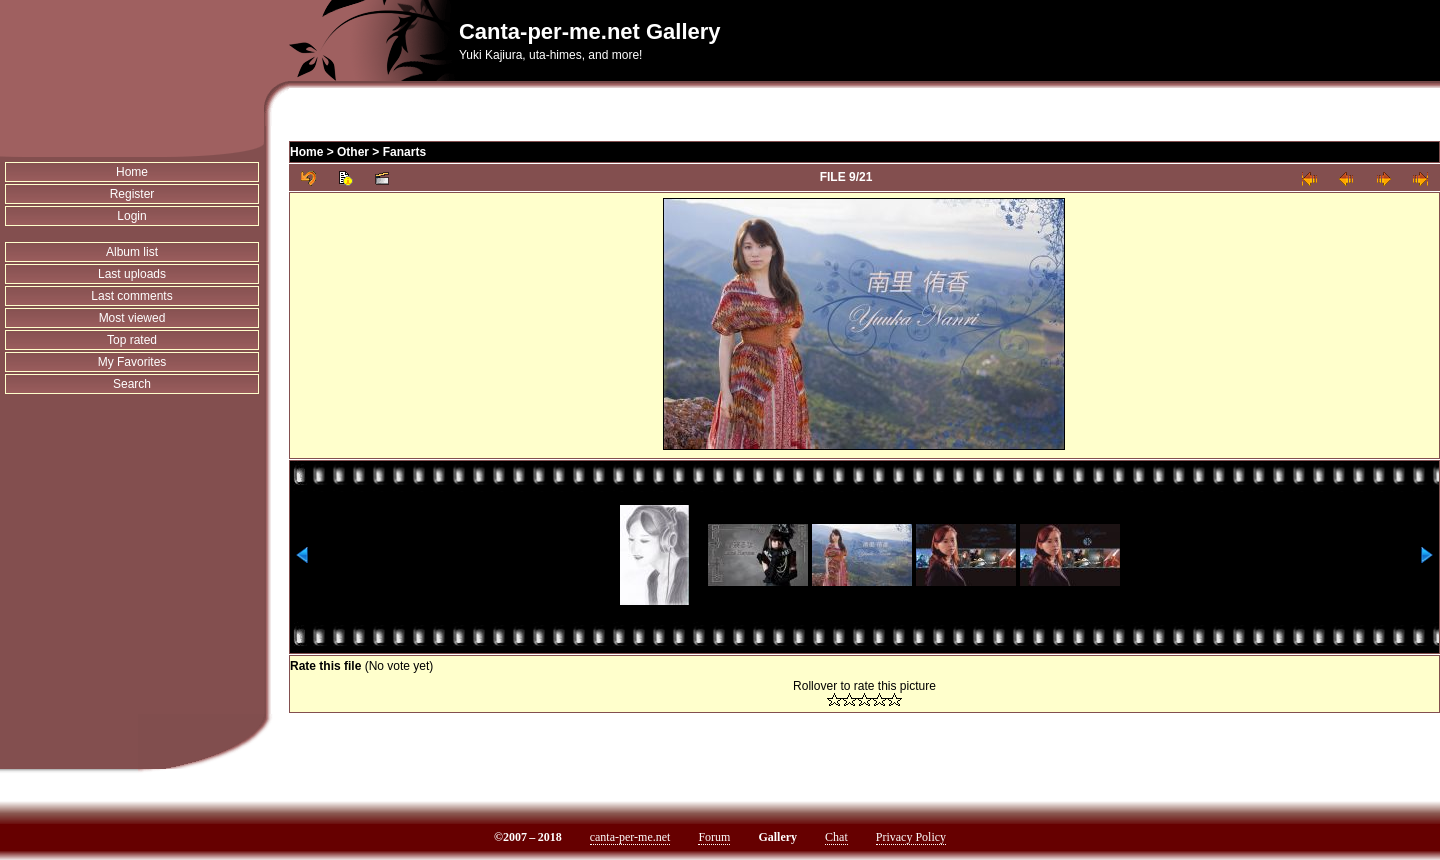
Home (132, 172)
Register (132, 194)
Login (131, 216)
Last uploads (132, 274)
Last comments (131, 296)
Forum (714, 837)
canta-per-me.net (630, 837)
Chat (836, 837)
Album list (132, 252)
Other (353, 152)
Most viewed (132, 318)
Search (132, 384)
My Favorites (132, 362)
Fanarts (404, 152)
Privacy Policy (911, 837)
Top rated (132, 340)
